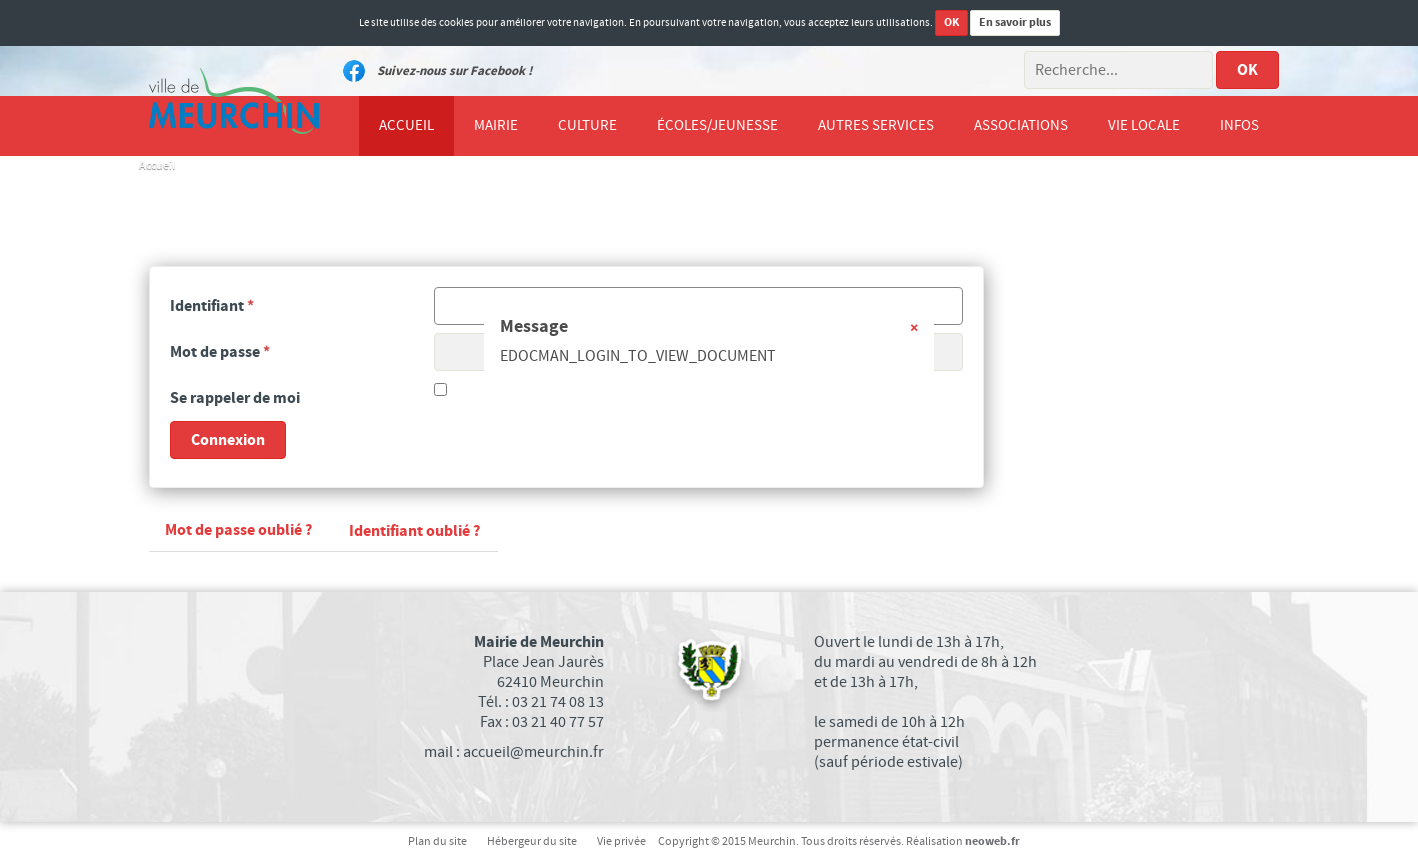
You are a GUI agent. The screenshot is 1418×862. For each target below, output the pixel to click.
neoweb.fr (992, 841)
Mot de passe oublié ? (238, 530)
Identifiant (212, 306)
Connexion (228, 440)
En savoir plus (1015, 22)
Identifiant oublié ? (414, 531)
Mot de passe (220, 352)
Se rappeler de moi (235, 398)
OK (951, 22)
